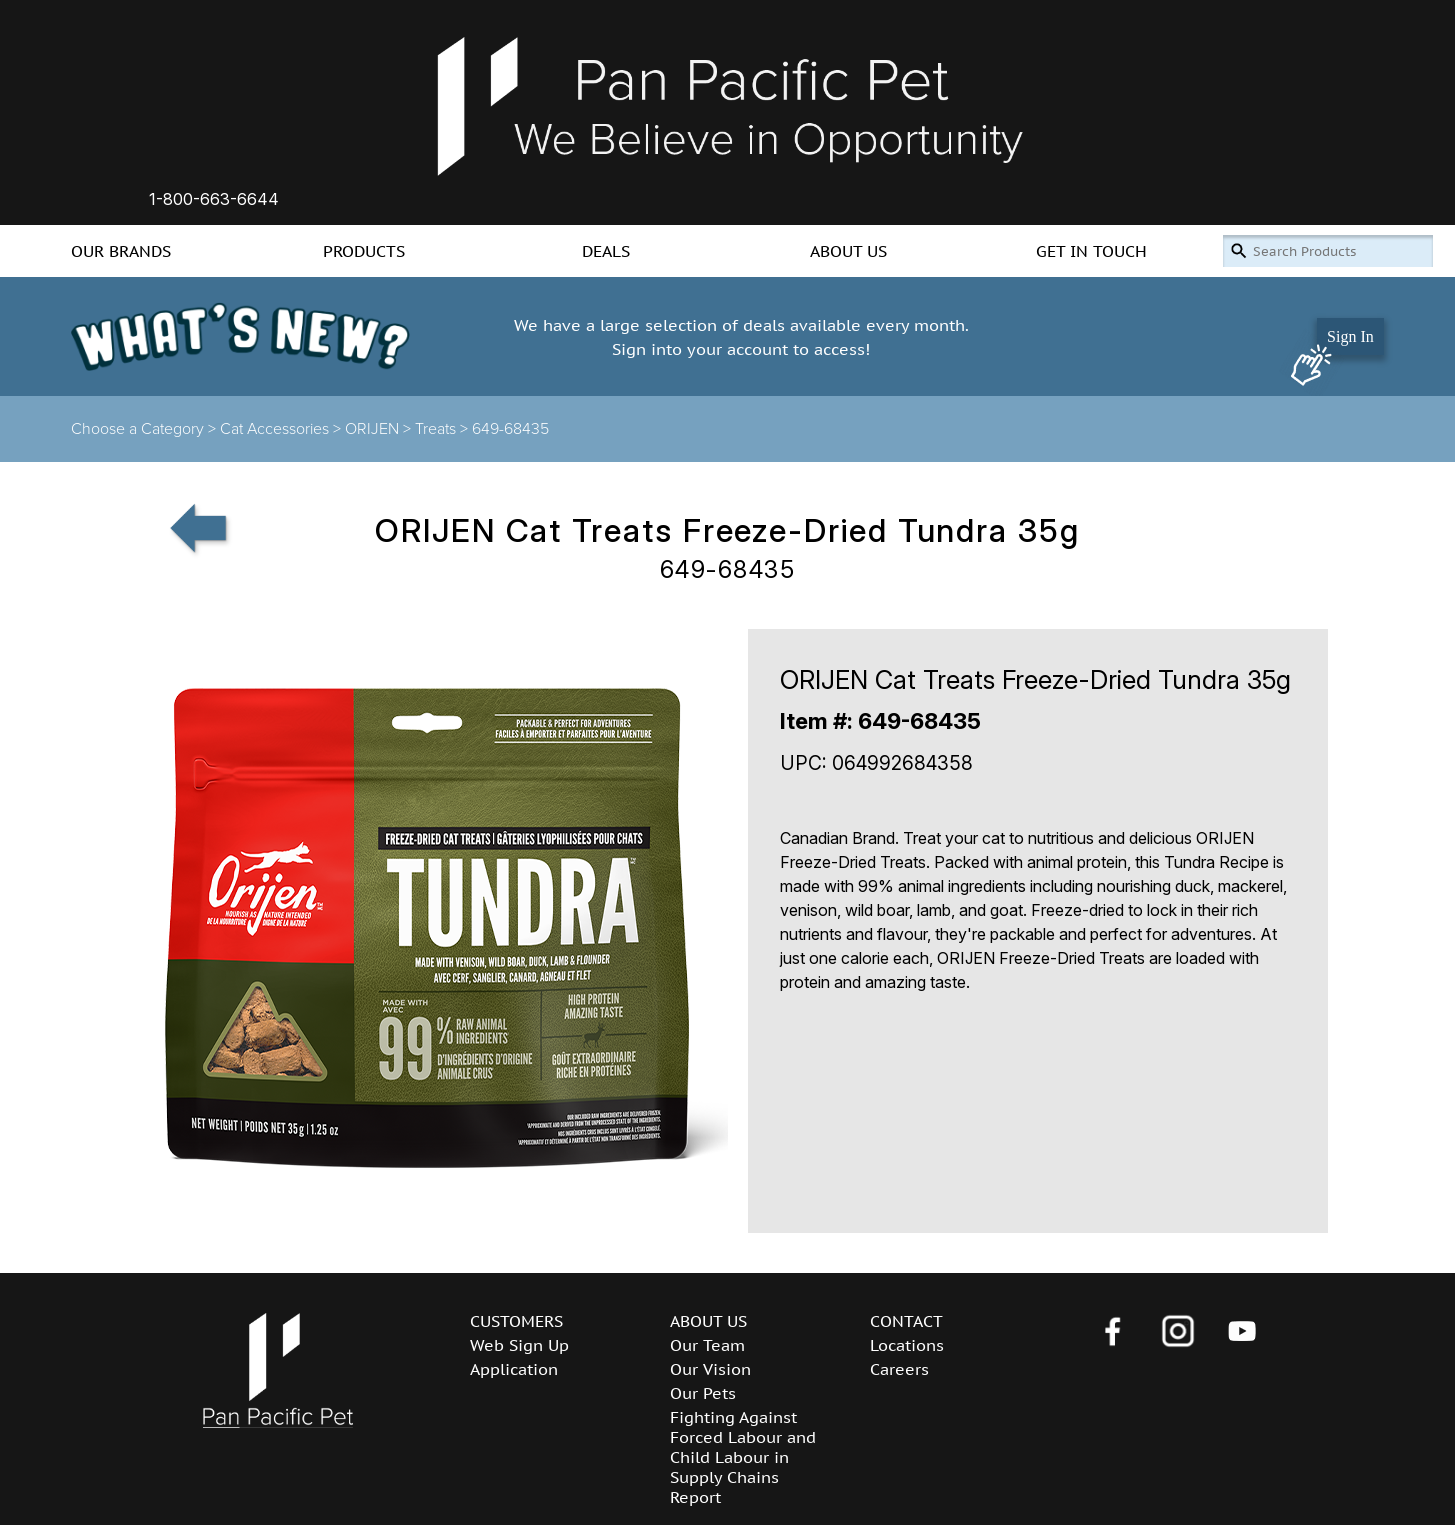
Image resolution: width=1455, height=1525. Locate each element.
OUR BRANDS (121, 251)
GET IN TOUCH (1091, 251)
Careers (899, 1369)
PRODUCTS (364, 251)
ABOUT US (848, 251)
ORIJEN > (380, 429)
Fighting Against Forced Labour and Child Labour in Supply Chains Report (743, 1457)
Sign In (1350, 336)
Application (514, 1369)
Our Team (707, 1345)
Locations (907, 1345)
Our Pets (703, 1393)
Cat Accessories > (282, 429)
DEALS (606, 251)
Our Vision (710, 1369)
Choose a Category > (145, 429)
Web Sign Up (519, 1345)
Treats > (443, 429)
